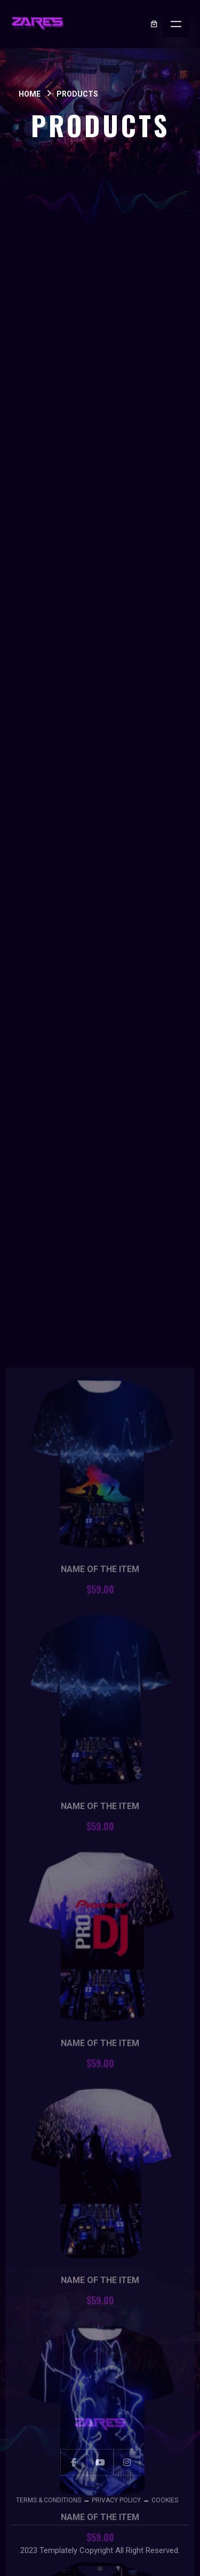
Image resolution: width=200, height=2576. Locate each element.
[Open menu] (176, 24)
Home (30, 94)
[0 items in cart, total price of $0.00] (154, 24)
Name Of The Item (100, 2055)
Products (77, 94)
